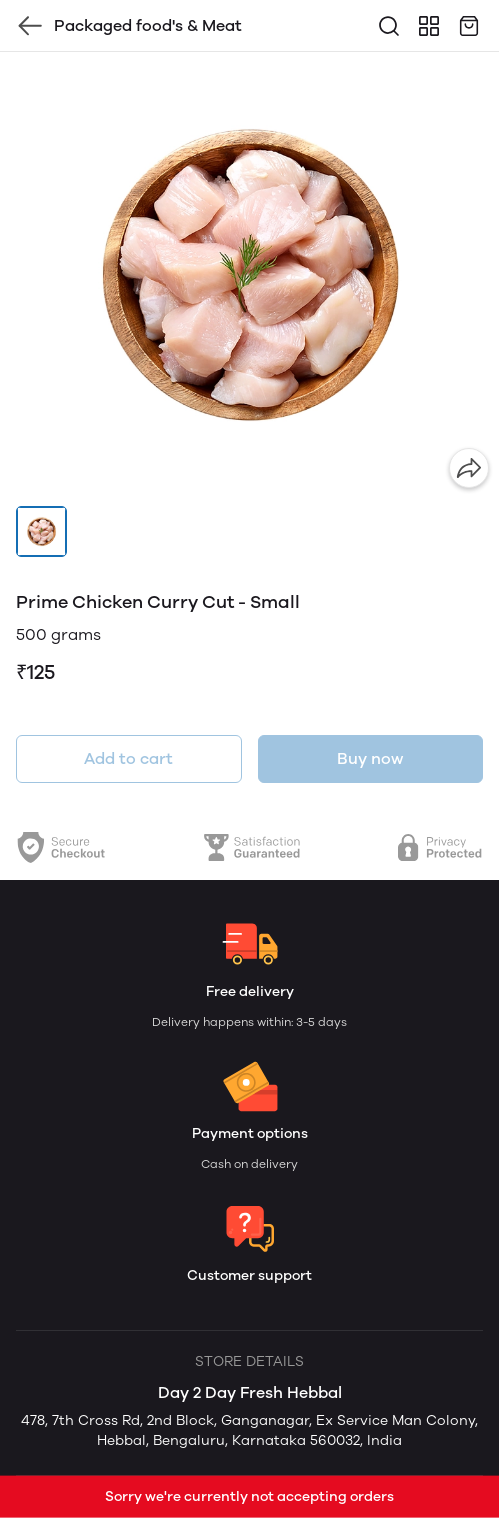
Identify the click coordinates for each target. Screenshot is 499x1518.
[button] (41, 531)
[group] (249, 275)
